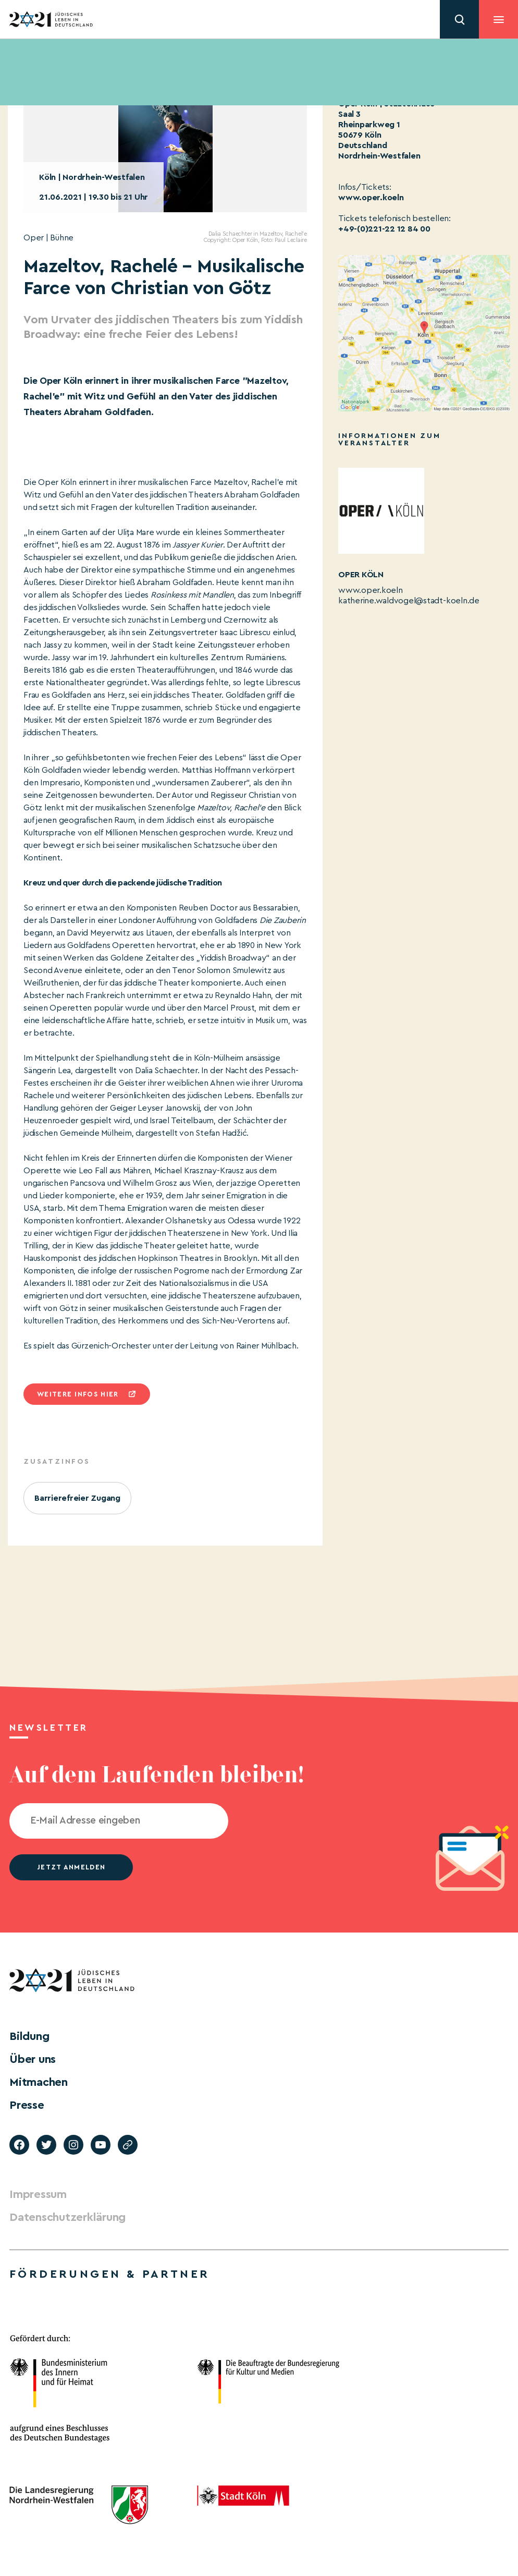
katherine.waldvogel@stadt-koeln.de (408, 601)
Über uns (32, 2059)
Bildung (29, 2036)
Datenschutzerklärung (67, 2217)
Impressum (38, 2194)
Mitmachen (38, 2082)
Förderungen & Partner (109, 2274)
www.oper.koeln (371, 197)
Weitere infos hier (77, 1394)
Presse (26, 2105)
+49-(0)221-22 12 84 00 (384, 229)
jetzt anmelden (71, 1867)
